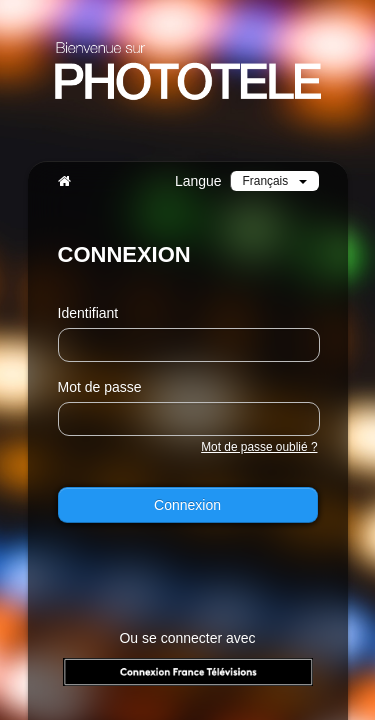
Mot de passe (100, 387)
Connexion (187, 505)
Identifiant (88, 313)
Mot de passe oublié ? (259, 447)
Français (275, 181)
